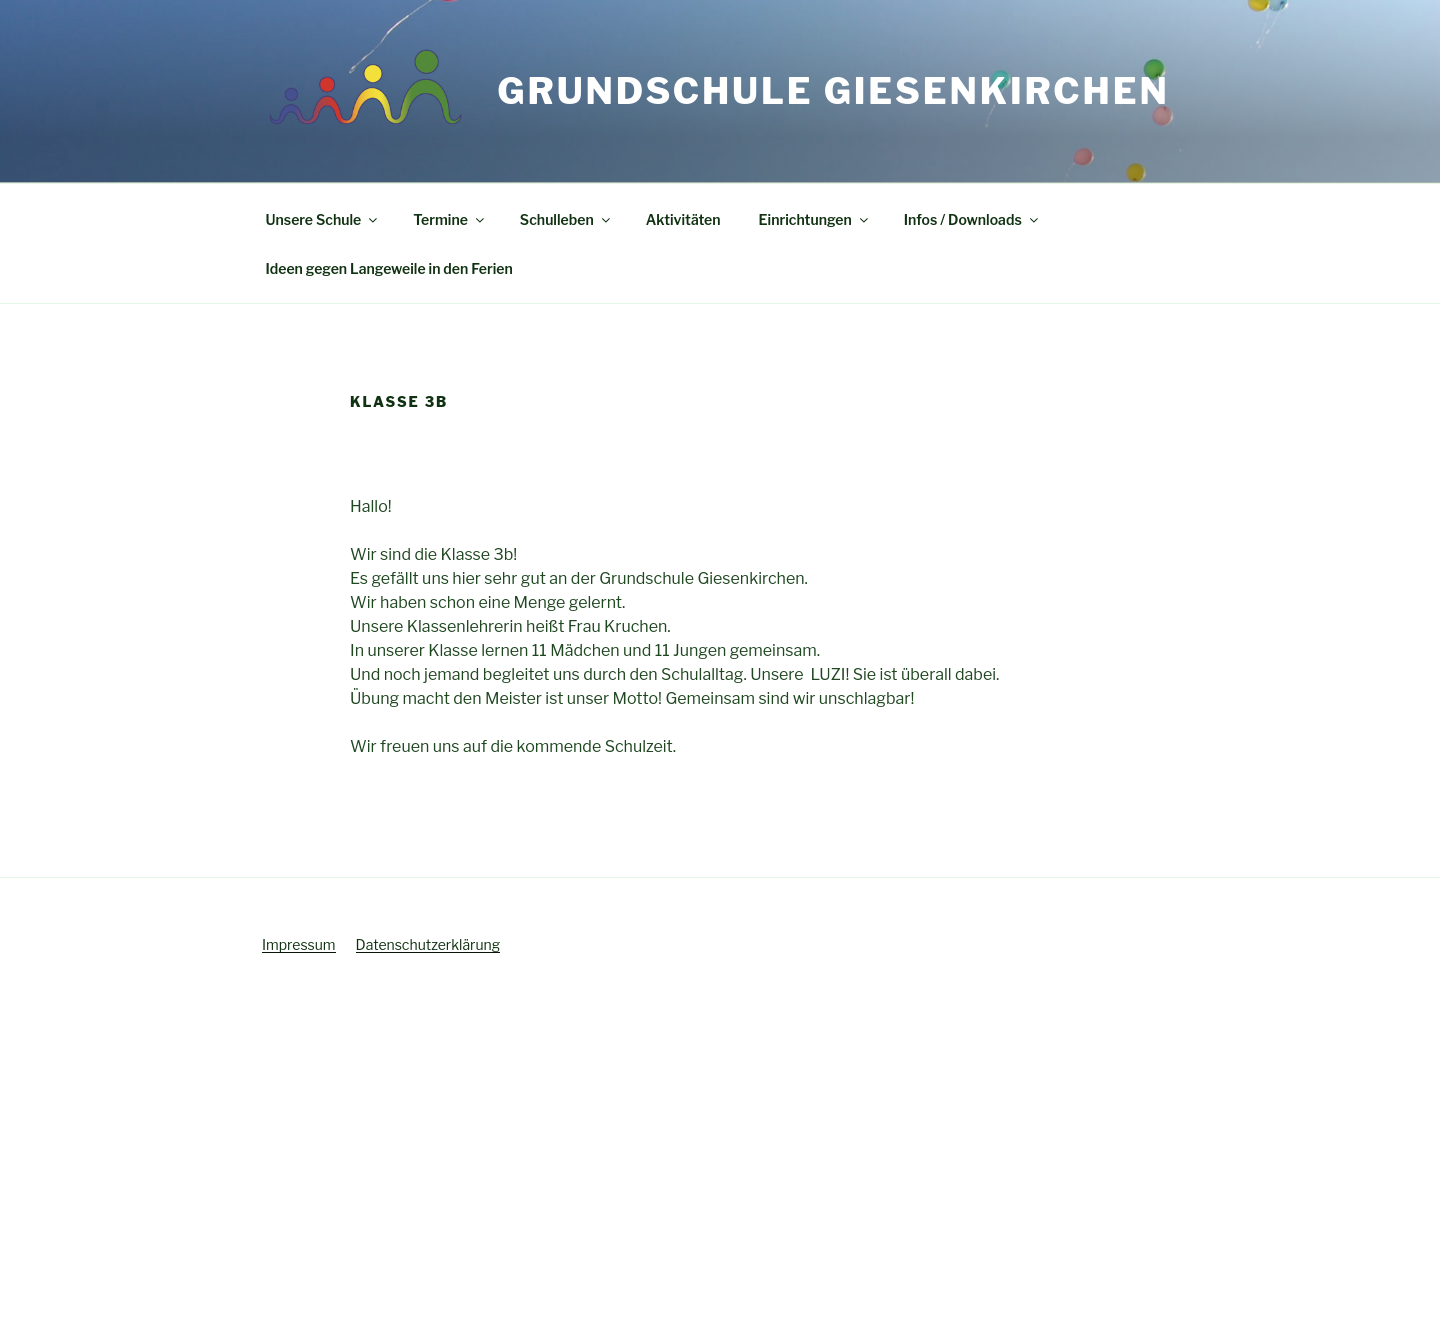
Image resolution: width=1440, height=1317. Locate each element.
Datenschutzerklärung (428, 944)
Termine (450, 219)
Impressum (299, 944)
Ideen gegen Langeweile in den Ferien (389, 268)
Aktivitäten (683, 219)
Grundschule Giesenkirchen (833, 91)
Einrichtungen (815, 219)
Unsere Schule (323, 219)
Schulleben (566, 219)
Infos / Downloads (972, 219)
